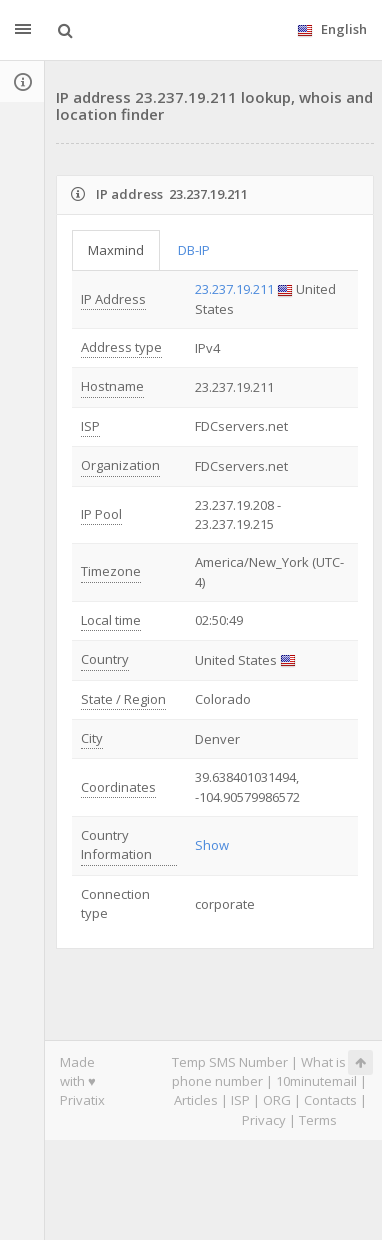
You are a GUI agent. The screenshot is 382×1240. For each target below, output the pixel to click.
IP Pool (101, 514)
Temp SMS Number (230, 1062)
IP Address (113, 299)
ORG (277, 1100)
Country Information (116, 844)
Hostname (112, 386)
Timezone (111, 571)
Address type (121, 347)
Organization (120, 465)
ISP (90, 426)
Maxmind (116, 250)
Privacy (264, 1120)
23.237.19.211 (234, 289)
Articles (196, 1100)
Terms (318, 1120)
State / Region (123, 699)
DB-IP (194, 250)
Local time (111, 620)
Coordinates (118, 787)
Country (105, 659)
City (92, 738)
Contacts (330, 1100)
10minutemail (316, 1081)
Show (212, 845)
